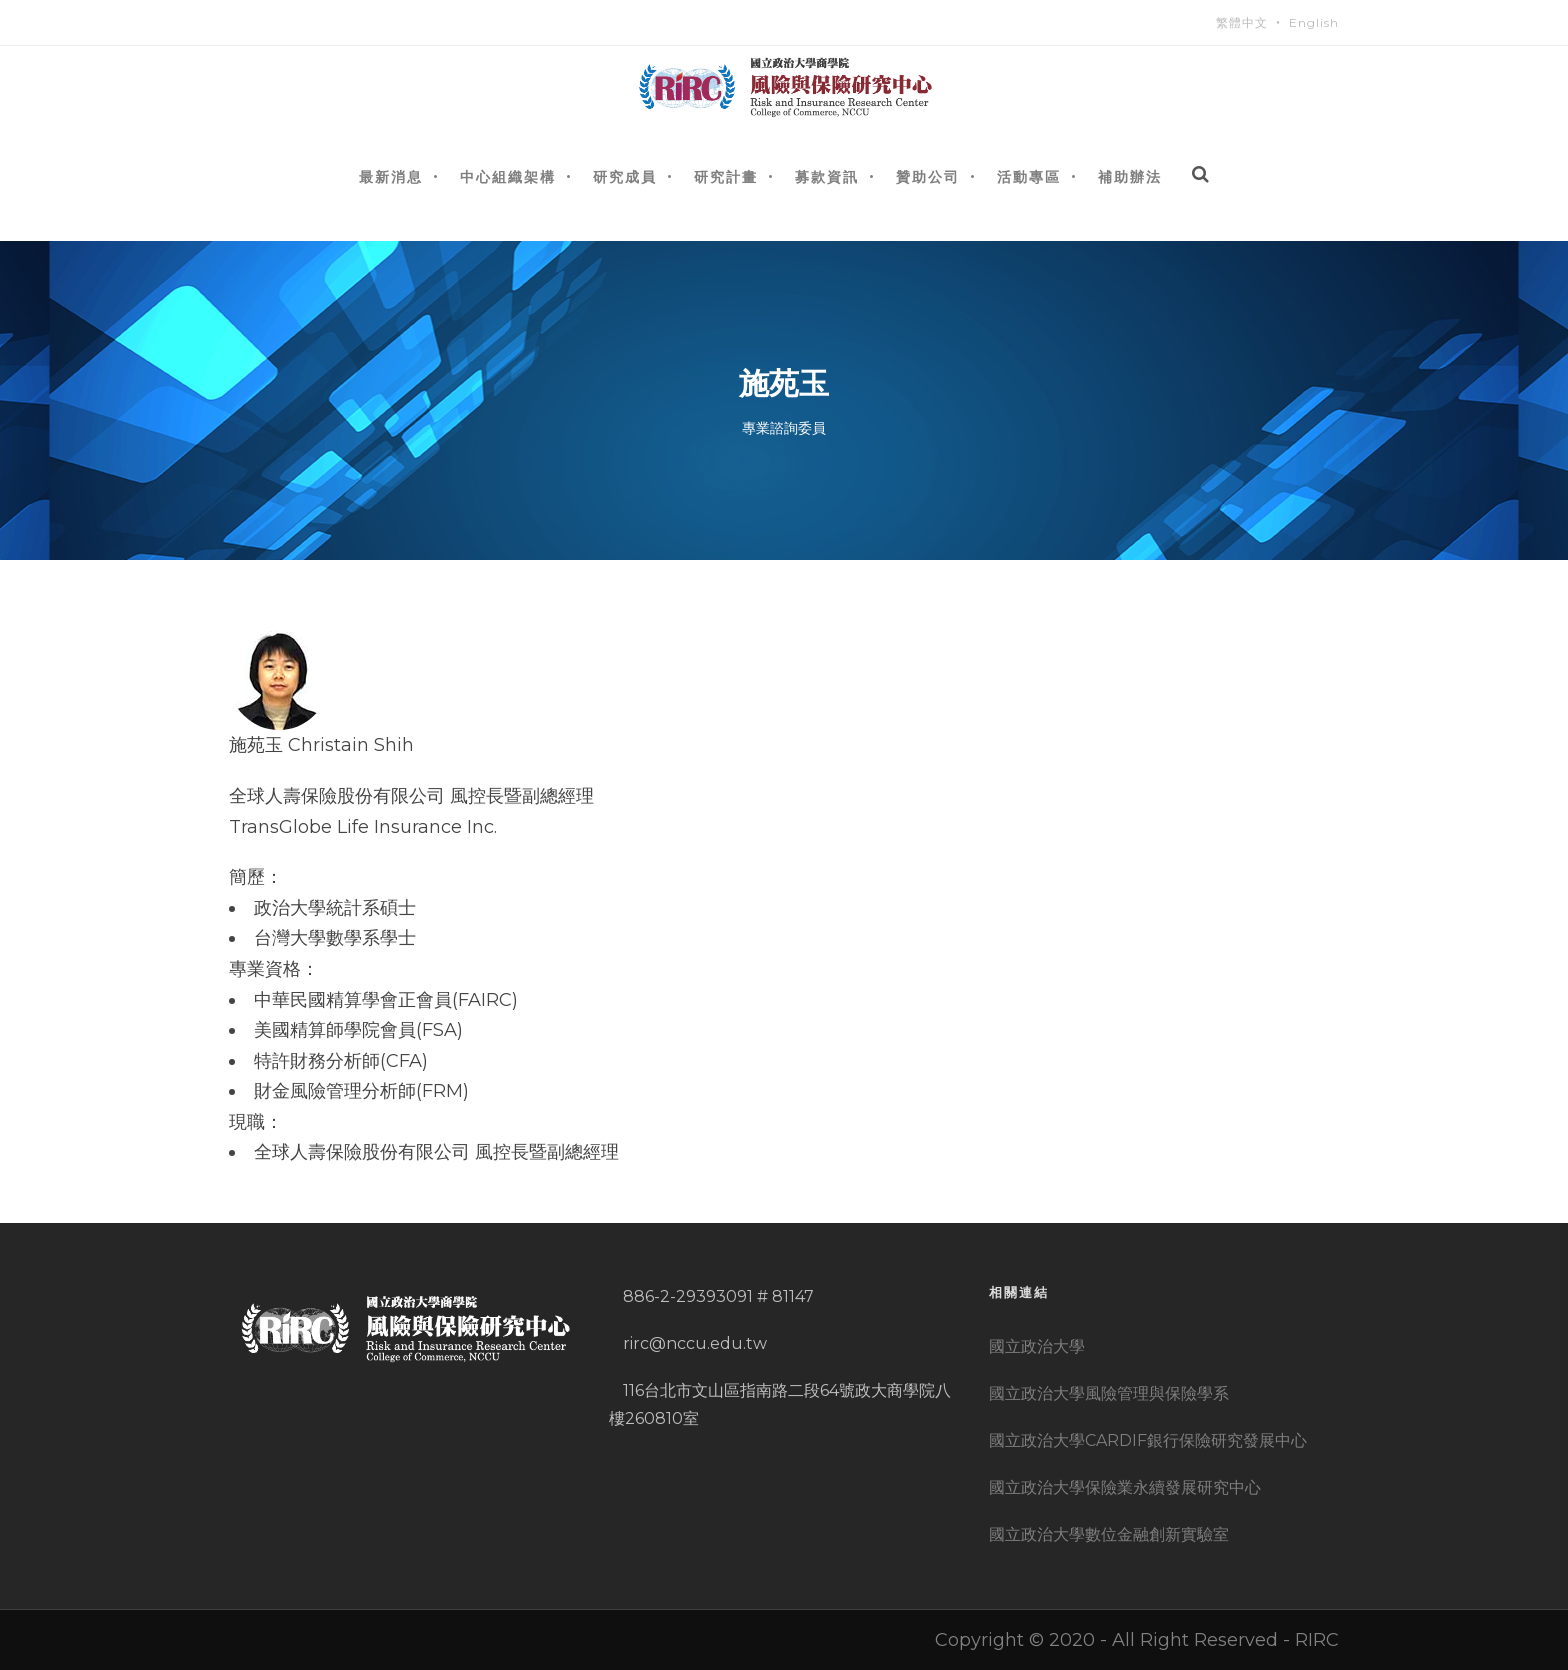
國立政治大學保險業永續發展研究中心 (1125, 1487)
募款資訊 (827, 176)
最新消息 (391, 176)
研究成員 (625, 176)
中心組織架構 (508, 176)
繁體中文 (1242, 22)
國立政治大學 (1037, 1346)
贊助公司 (928, 176)
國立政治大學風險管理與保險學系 (1109, 1393)
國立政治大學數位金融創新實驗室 (1109, 1534)
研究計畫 (726, 176)
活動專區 (1029, 176)
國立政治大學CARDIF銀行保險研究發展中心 (1148, 1440)
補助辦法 (1130, 176)
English (1314, 22)
